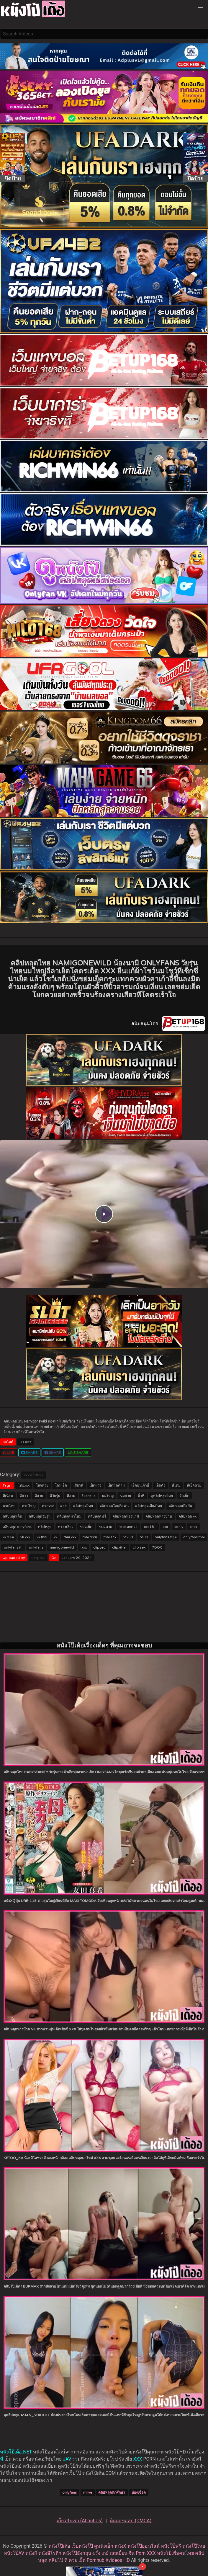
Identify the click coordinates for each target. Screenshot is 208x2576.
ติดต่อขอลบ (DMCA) (130, 2520)
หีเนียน (8, 1496)
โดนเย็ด (61, 1485)
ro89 (144, 1537)
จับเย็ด (184, 1496)
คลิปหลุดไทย (83, 1506)
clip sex (139, 1547)
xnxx (193, 1527)
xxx (26, 1475)
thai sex (110, 1537)
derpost (38, 1558)
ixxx (84, 1547)
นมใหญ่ (108, 1496)
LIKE (8, 1453)
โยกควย (42, 1485)
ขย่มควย (105, 1527)
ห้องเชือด (139, 2492)
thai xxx (70, 1537)
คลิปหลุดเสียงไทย (148, 1506)
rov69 (128, 1537)
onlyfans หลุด (166, 1537)
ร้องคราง (88, 1496)
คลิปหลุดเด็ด (12, 1516)
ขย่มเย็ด (86, 1527)
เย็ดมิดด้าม (116, 1485)
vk (55, 1537)
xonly (178, 1527)
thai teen (90, 1537)
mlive (87, 2492)
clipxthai (119, 1547)
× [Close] (142, 2566)
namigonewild (62, 1547)
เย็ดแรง (95, 1485)
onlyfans (36, 1547)
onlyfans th (13, 1547)
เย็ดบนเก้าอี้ (140, 1485)
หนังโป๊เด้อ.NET (16, 2452)
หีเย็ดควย (194, 1485)
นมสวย (125, 1496)
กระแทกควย (128, 1527)
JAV (67, 2459)
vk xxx (25, 1537)
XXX (137, 2459)
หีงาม (71, 1496)
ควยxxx (48, 1506)
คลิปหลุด (37, 1475)
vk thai (42, 1537)
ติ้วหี (140, 1496)
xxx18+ (150, 1527)
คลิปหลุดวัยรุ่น (39, 1516)
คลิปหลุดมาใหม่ (69, 1516)
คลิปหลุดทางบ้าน (158, 1516)
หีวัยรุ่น (55, 1496)
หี (1, 2459)
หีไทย (176, 1485)
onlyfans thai (194, 1537)
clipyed (99, 1547)
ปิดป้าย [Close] (13, 178)
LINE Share (78, 1453)
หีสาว (23, 1496)
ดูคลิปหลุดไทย (162, 1496)
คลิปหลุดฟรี (97, 1516)
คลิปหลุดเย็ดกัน (180, 1506)
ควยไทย (9, 1506)
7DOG (157, 1547)
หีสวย (39, 1496)
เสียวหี (78, 1485)
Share (29, 1453)
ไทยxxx (24, 1485)
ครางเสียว (65, 1527)
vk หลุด (8, 1537)
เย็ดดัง (160, 1485)
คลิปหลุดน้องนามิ (125, 1516)
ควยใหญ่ (28, 1506)
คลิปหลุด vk (187, 1516)
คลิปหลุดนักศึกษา (111, 2492)
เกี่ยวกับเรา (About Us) (80, 2520)
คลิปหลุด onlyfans (17, 1527)
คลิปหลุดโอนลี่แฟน (114, 1506)
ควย (63, 1506)
